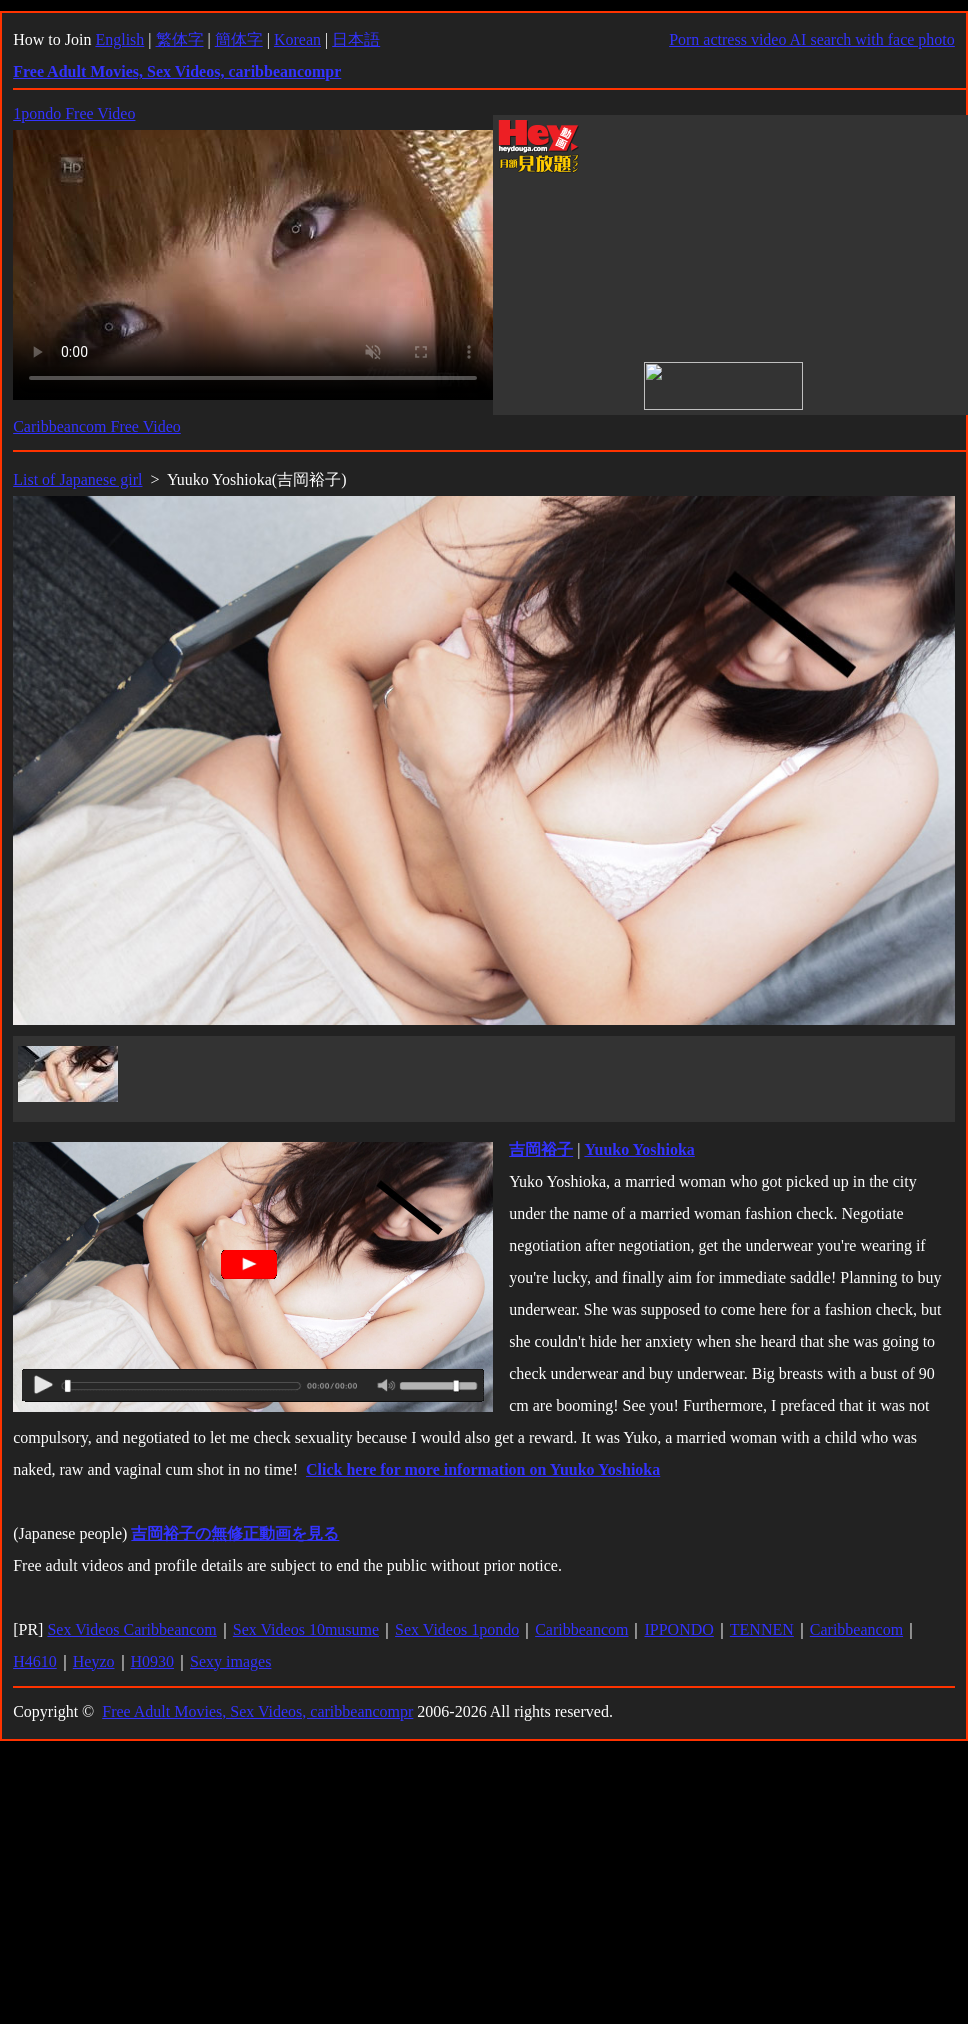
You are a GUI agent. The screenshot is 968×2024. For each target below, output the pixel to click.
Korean (297, 39)
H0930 (153, 1661)
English (119, 39)
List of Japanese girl (77, 479)
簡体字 (239, 39)
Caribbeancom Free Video (97, 426)
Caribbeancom (581, 1629)
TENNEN (762, 1629)
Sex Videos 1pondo (457, 1629)
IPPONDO (678, 1629)
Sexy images (230, 1661)
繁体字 (180, 39)
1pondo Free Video (74, 113)
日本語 (356, 39)
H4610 (35, 1661)
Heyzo (94, 1661)
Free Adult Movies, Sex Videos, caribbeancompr (257, 1711)
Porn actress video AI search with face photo (812, 39)
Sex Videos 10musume (306, 1629)
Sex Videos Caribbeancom (131, 1629)
